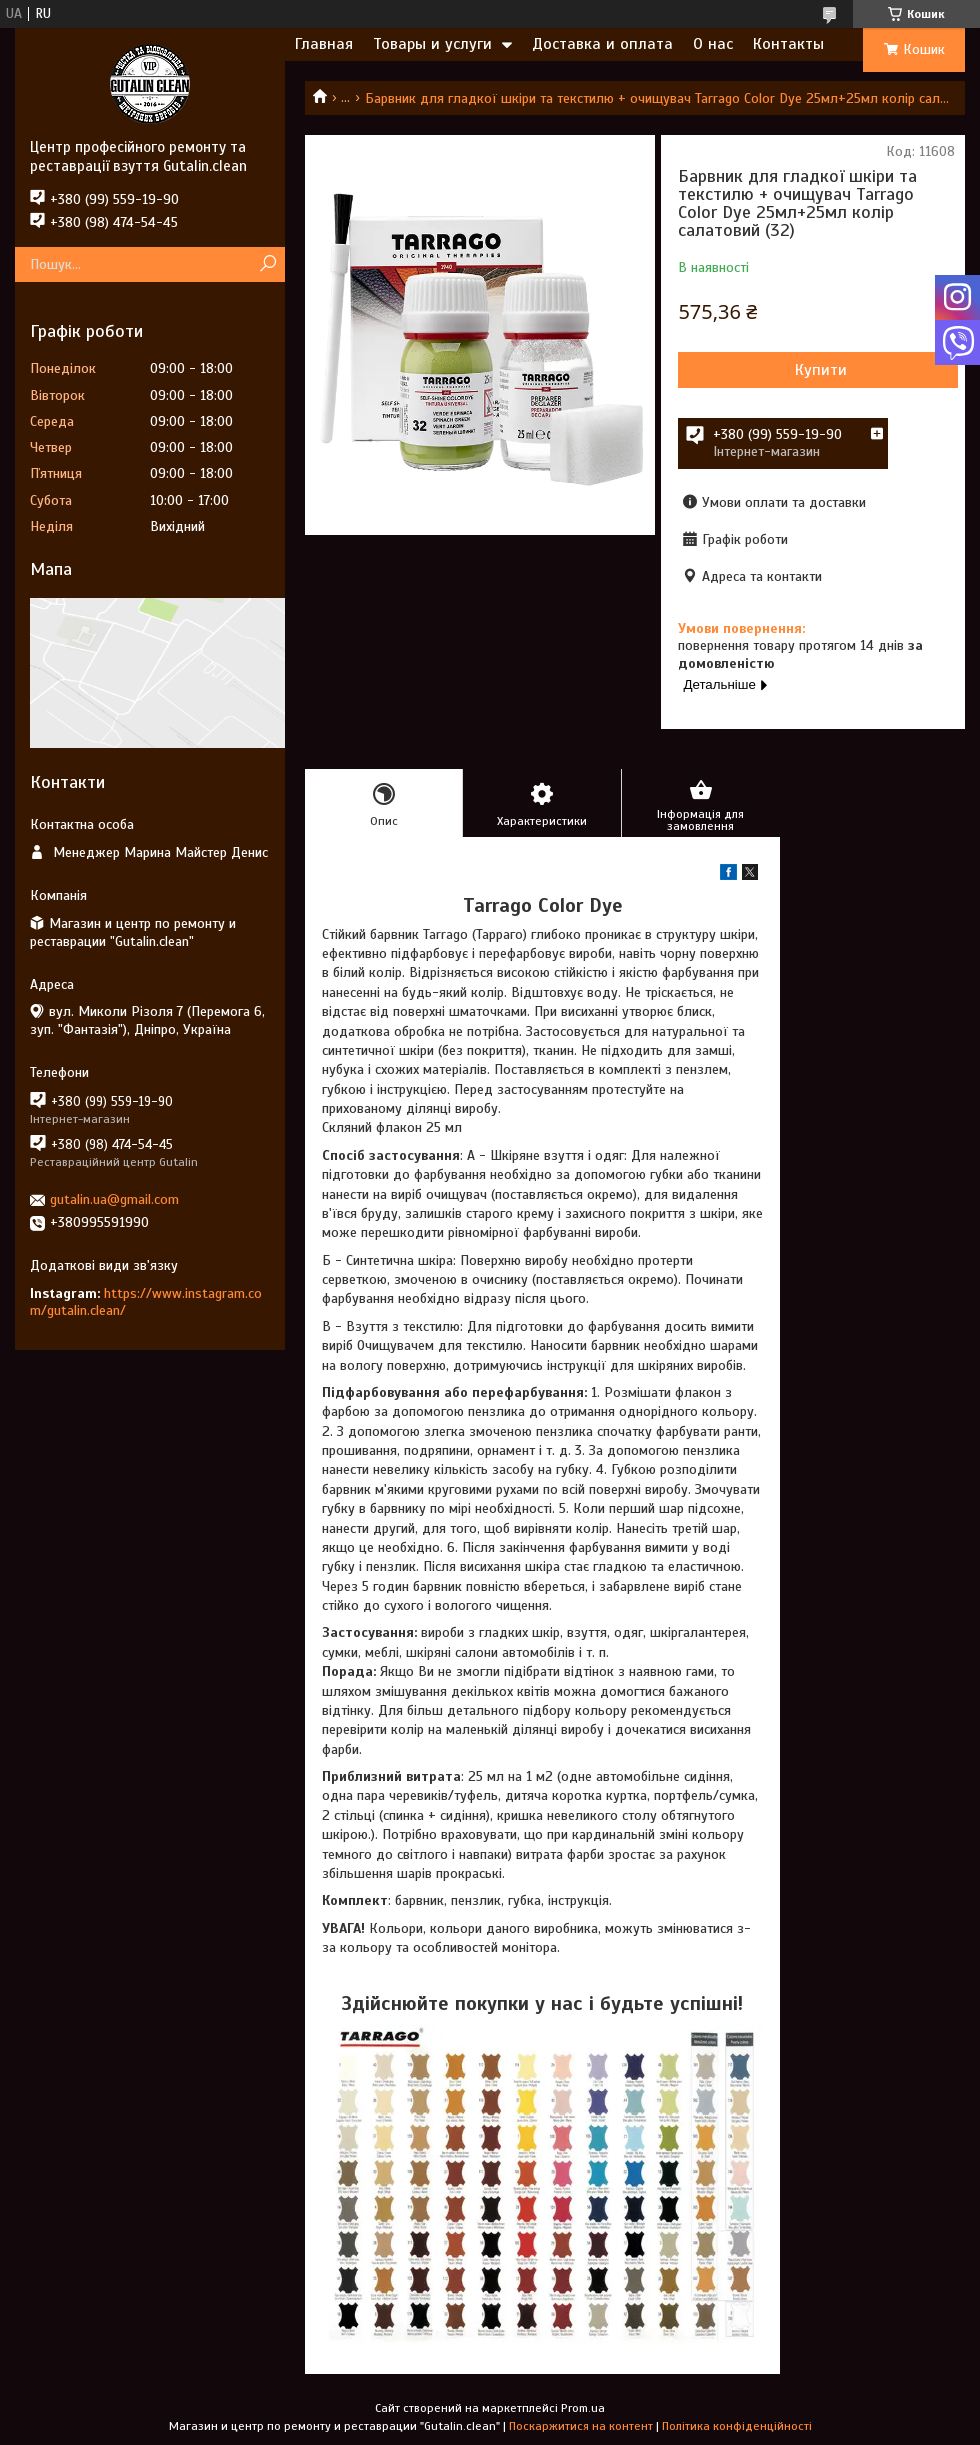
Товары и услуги (432, 44)
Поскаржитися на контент (581, 2426)
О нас (713, 44)
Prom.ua (583, 2408)
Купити (821, 370)
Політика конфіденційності (737, 2426)
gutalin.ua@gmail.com (114, 1199)
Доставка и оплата (602, 44)
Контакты (788, 44)
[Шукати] (267, 264)
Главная (324, 44)
